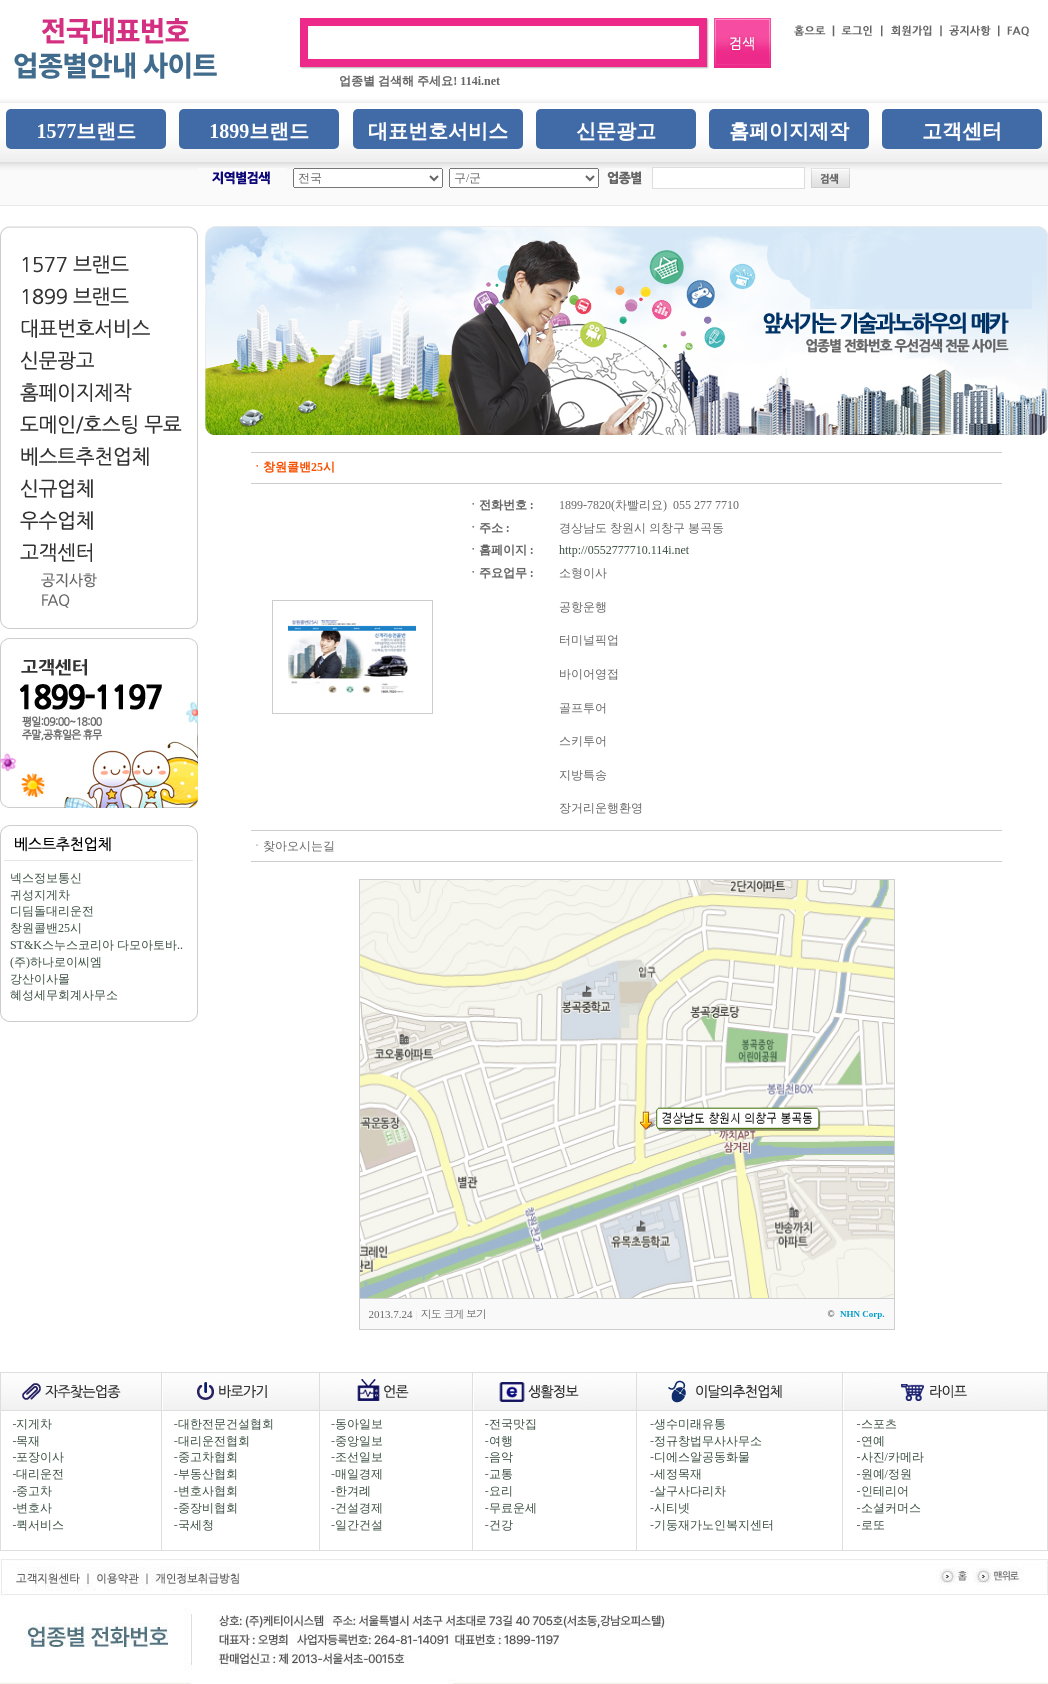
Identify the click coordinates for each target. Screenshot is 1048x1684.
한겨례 (353, 1491)
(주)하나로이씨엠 (56, 962)
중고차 (34, 1491)
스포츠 (879, 1424)
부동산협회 (208, 1474)
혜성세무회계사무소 (64, 995)
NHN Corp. (862, 1314)
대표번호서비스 (438, 131)
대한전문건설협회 (226, 1424)
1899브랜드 (259, 131)
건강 (501, 1525)
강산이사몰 (40, 979)
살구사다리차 (690, 1491)
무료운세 (513, 1508)
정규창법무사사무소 (708, 1441)
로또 (873, 1525)
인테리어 (885, 1491)
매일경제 (359, 1474)
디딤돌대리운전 (52, 911)
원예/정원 (886, 1474)
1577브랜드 (86, 131)
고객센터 (962, 131)
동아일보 (359, 1424)
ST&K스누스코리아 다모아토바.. (96, 945)
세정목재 (678, 1474)
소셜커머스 (891, 1508)
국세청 (196, 1525)
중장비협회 (208, 1508)
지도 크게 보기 (453, 1313)
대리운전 (40, 1474)
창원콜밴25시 (46, 928)
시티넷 (672, 1508)
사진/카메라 (892, 1457)
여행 (501, 1441)
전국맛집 (513, 1424)
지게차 (34, 1424)
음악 (501, 1457)
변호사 (34, 1508)
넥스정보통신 (46, 878)
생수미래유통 (690, 1424)
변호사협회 (208, 1491)
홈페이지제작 (789, 131)
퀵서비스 (40, 1525)
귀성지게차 (40, 895)
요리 (501, 1491)
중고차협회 (208, 1457)
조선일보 (359, 1457)
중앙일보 (359, 1441)
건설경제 (359, 1508)
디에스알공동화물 (702, 1457)
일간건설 (359, 1525)
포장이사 (40, 1457)
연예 (873, 1441)
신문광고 (616, 131)
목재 (28, 1441)
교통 (501, 1474)
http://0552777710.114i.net (624, 550)
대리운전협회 (214, 1441)
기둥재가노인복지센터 (714, 1525)
